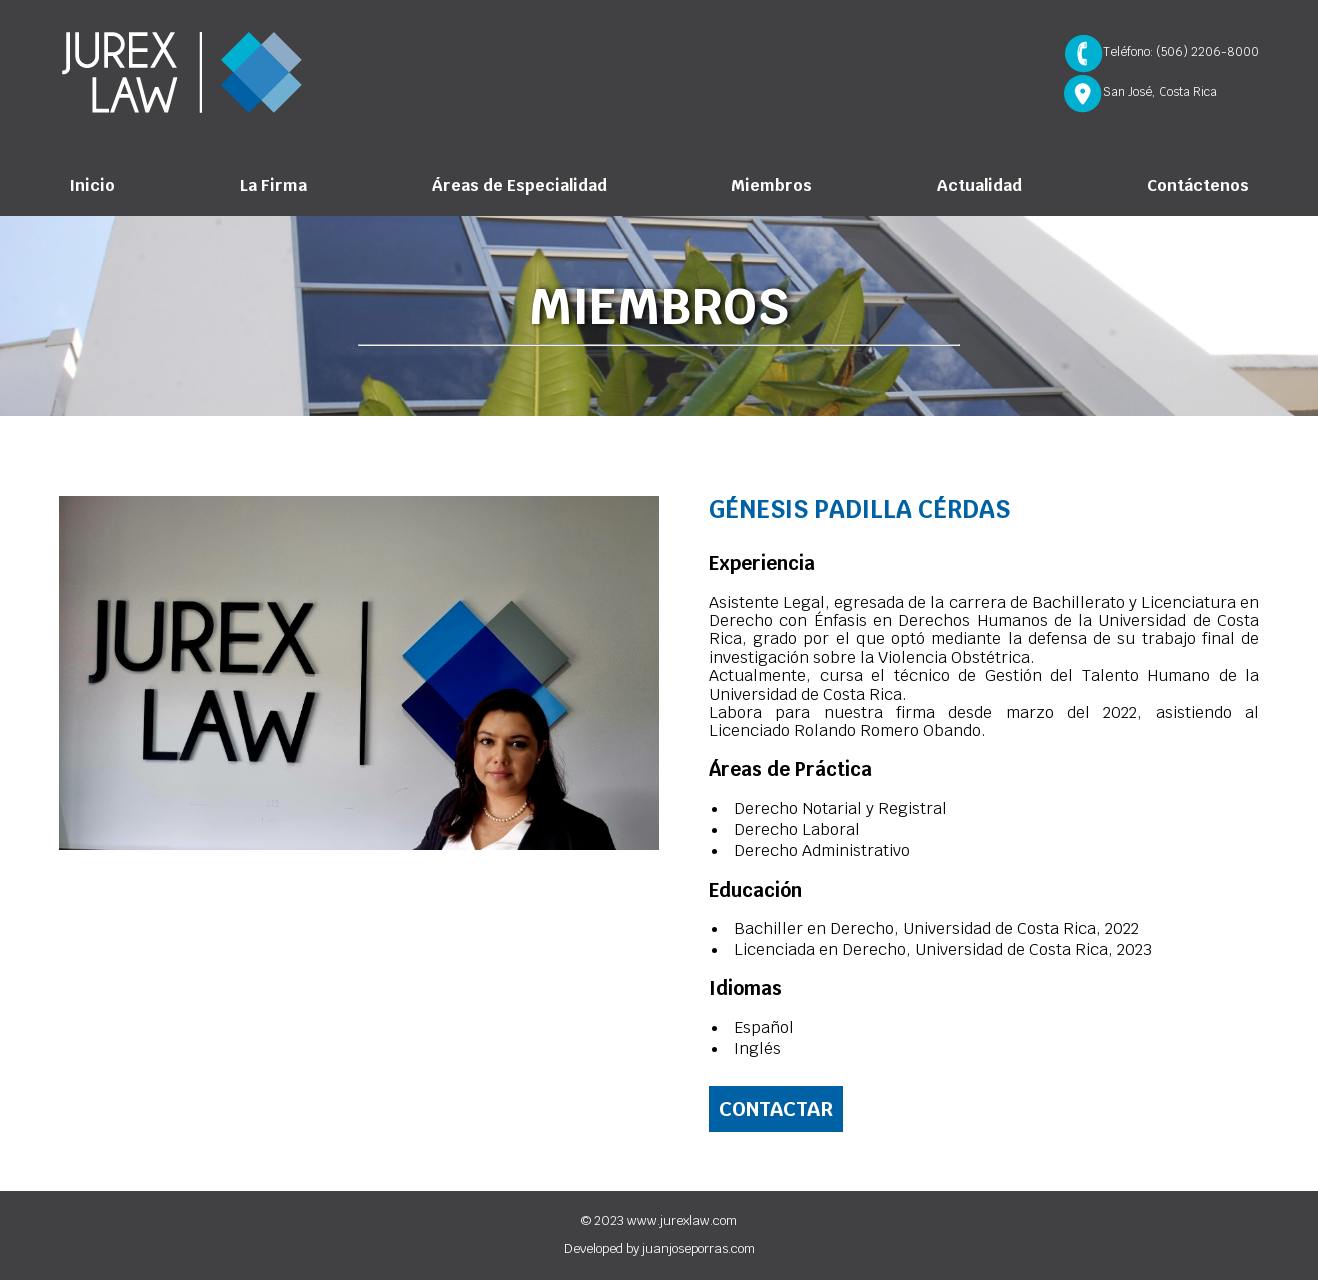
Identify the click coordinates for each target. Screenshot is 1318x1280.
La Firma (273, 185)
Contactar (776, 1109)
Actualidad (979, 185)
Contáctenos (1198, 185)
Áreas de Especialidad (519, 185)
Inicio (92, 185)
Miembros (771, 185)
